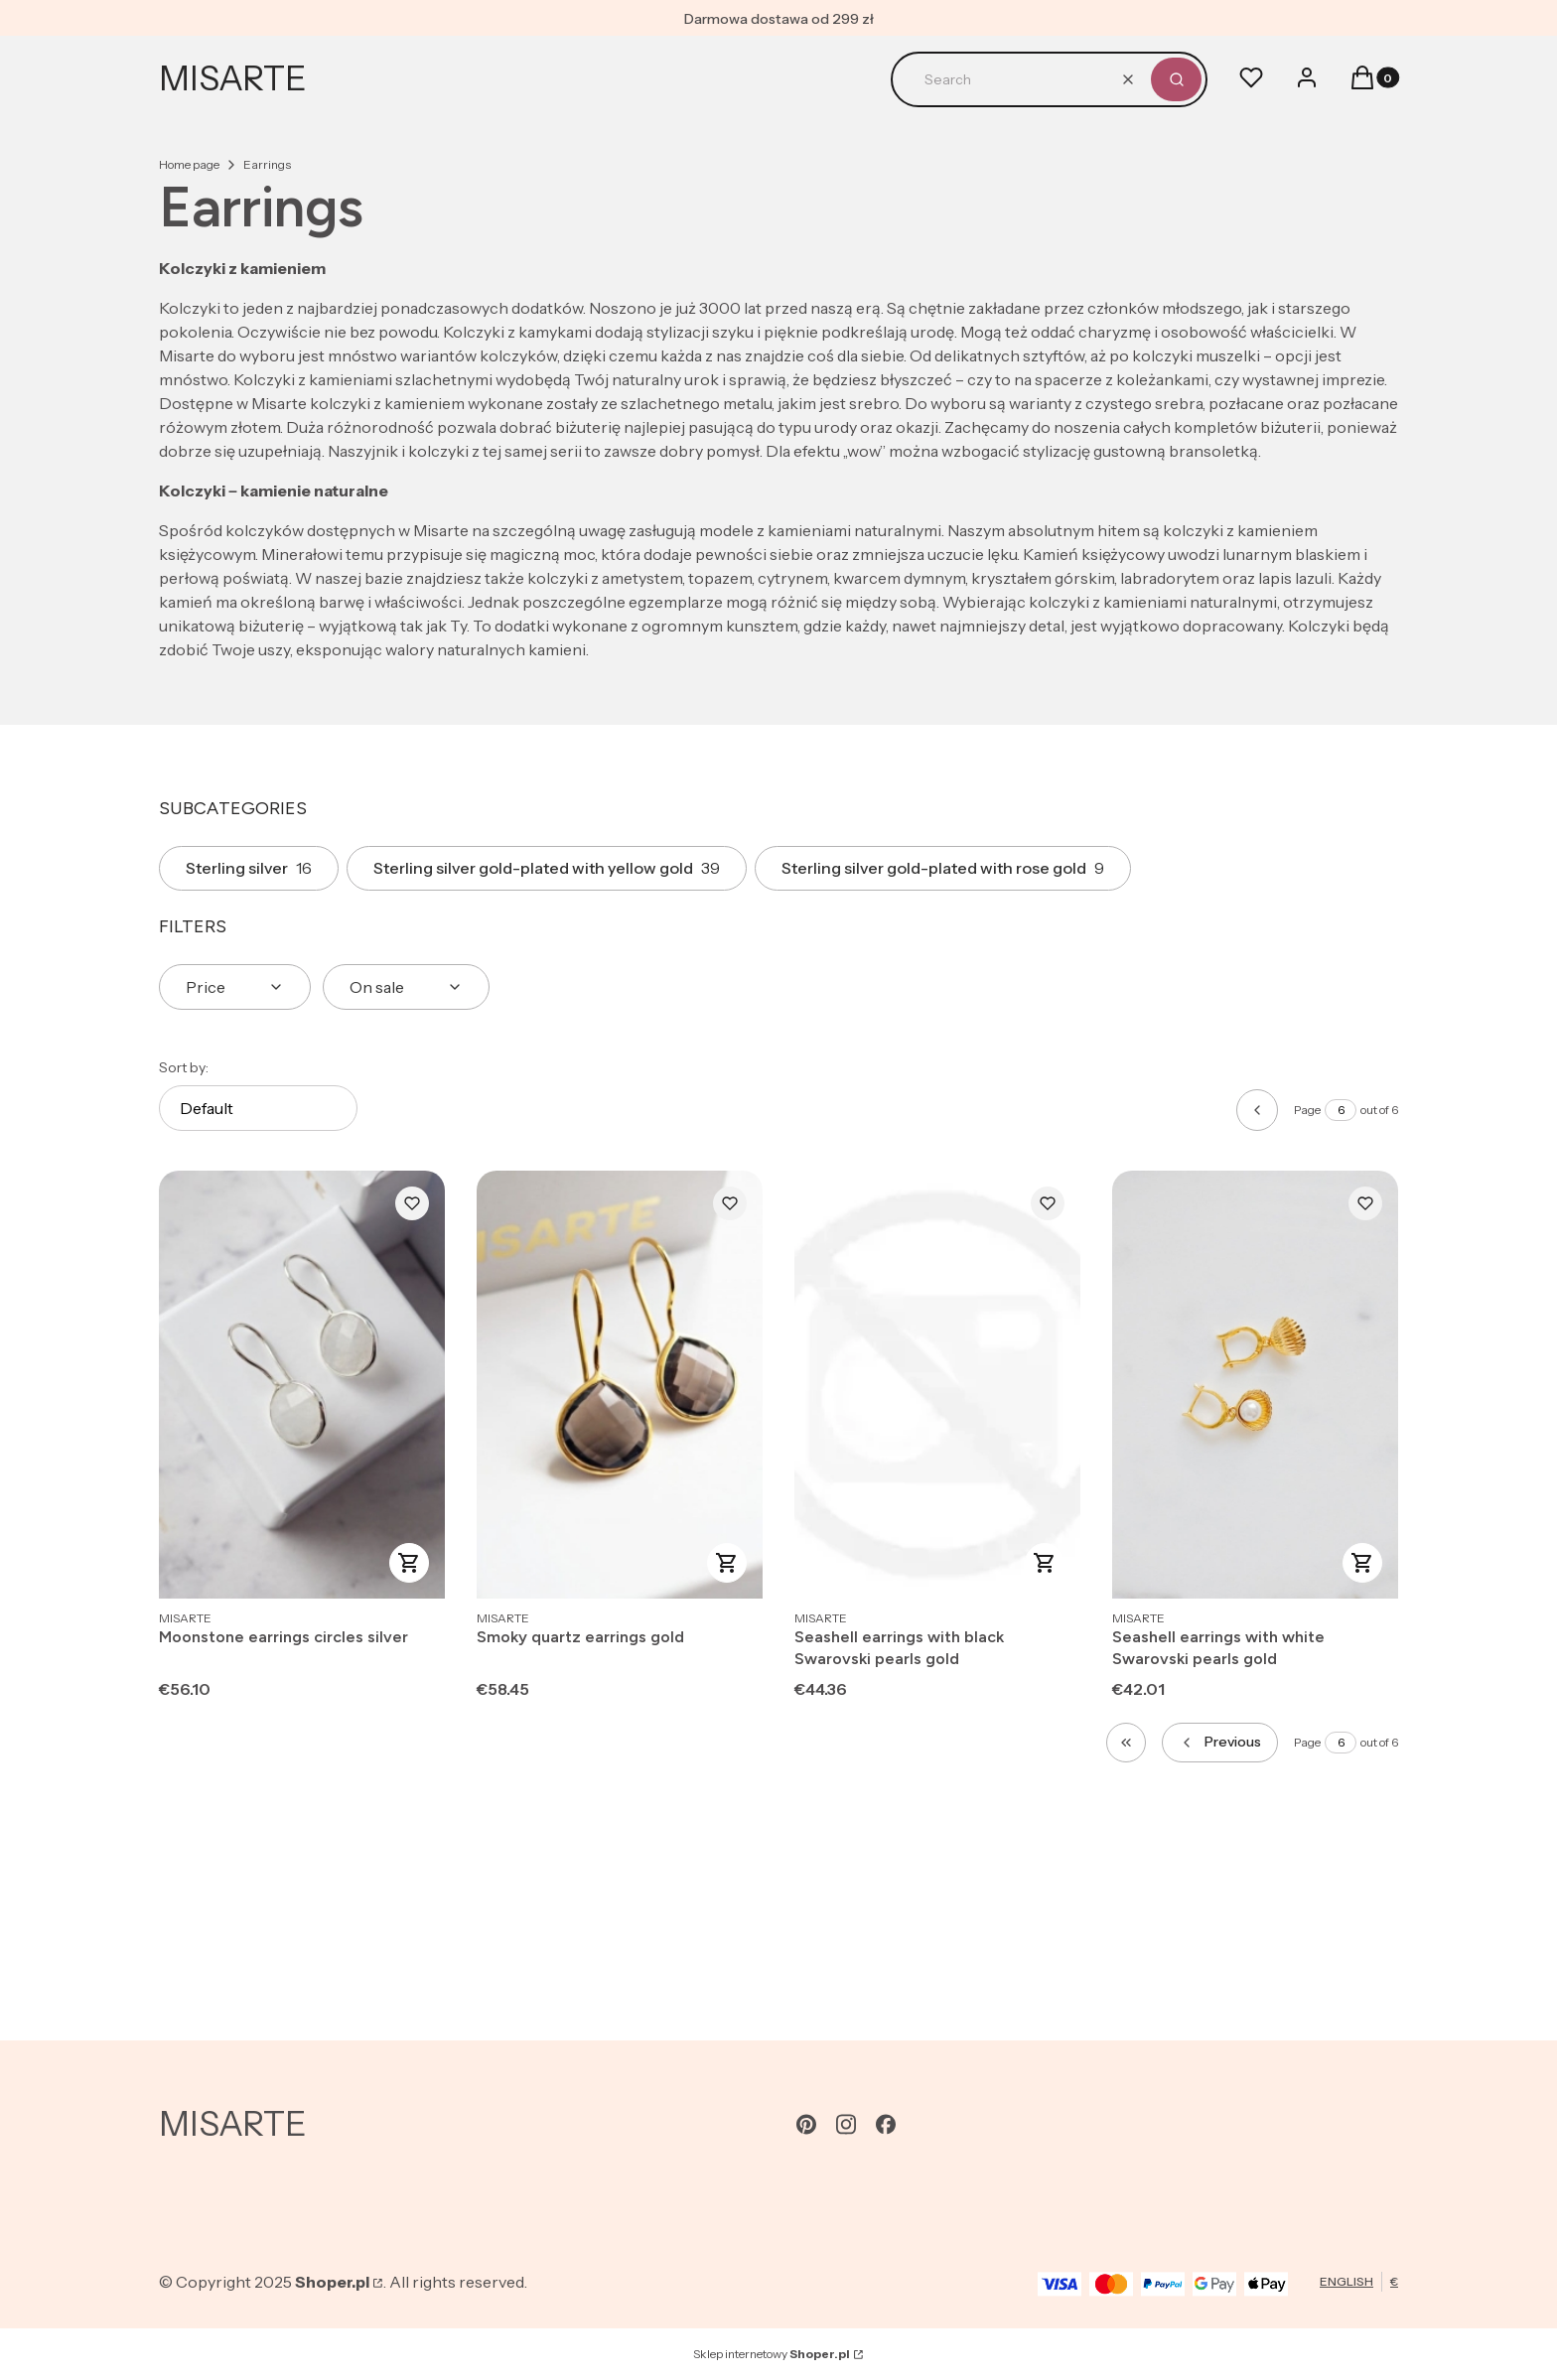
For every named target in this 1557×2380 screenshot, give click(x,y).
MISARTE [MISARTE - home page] (233, 78)
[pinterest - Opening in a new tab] (806, 2124)
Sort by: (184, 1067)
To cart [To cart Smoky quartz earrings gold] (727, 1563)
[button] (1176, 79)
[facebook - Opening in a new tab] (886, 2124)
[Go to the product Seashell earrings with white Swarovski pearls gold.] (1255, 1385)
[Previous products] (1220, 1742)
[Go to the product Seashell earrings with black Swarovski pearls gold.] (937, 1385)
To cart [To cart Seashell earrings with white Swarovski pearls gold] (1362, 1563)
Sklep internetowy (771, 2353)
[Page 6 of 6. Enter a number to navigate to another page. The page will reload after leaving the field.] (1340, 1110)
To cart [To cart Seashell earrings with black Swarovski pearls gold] (1044, 1563)
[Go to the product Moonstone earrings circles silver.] (302, 1385)
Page (1307, 1109)
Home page (189, 164)
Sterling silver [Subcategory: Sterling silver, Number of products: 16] (249, 868)
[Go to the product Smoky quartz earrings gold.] (620, 1385)
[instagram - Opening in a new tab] (846, 2124)
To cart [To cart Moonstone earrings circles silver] (409, 1563)
